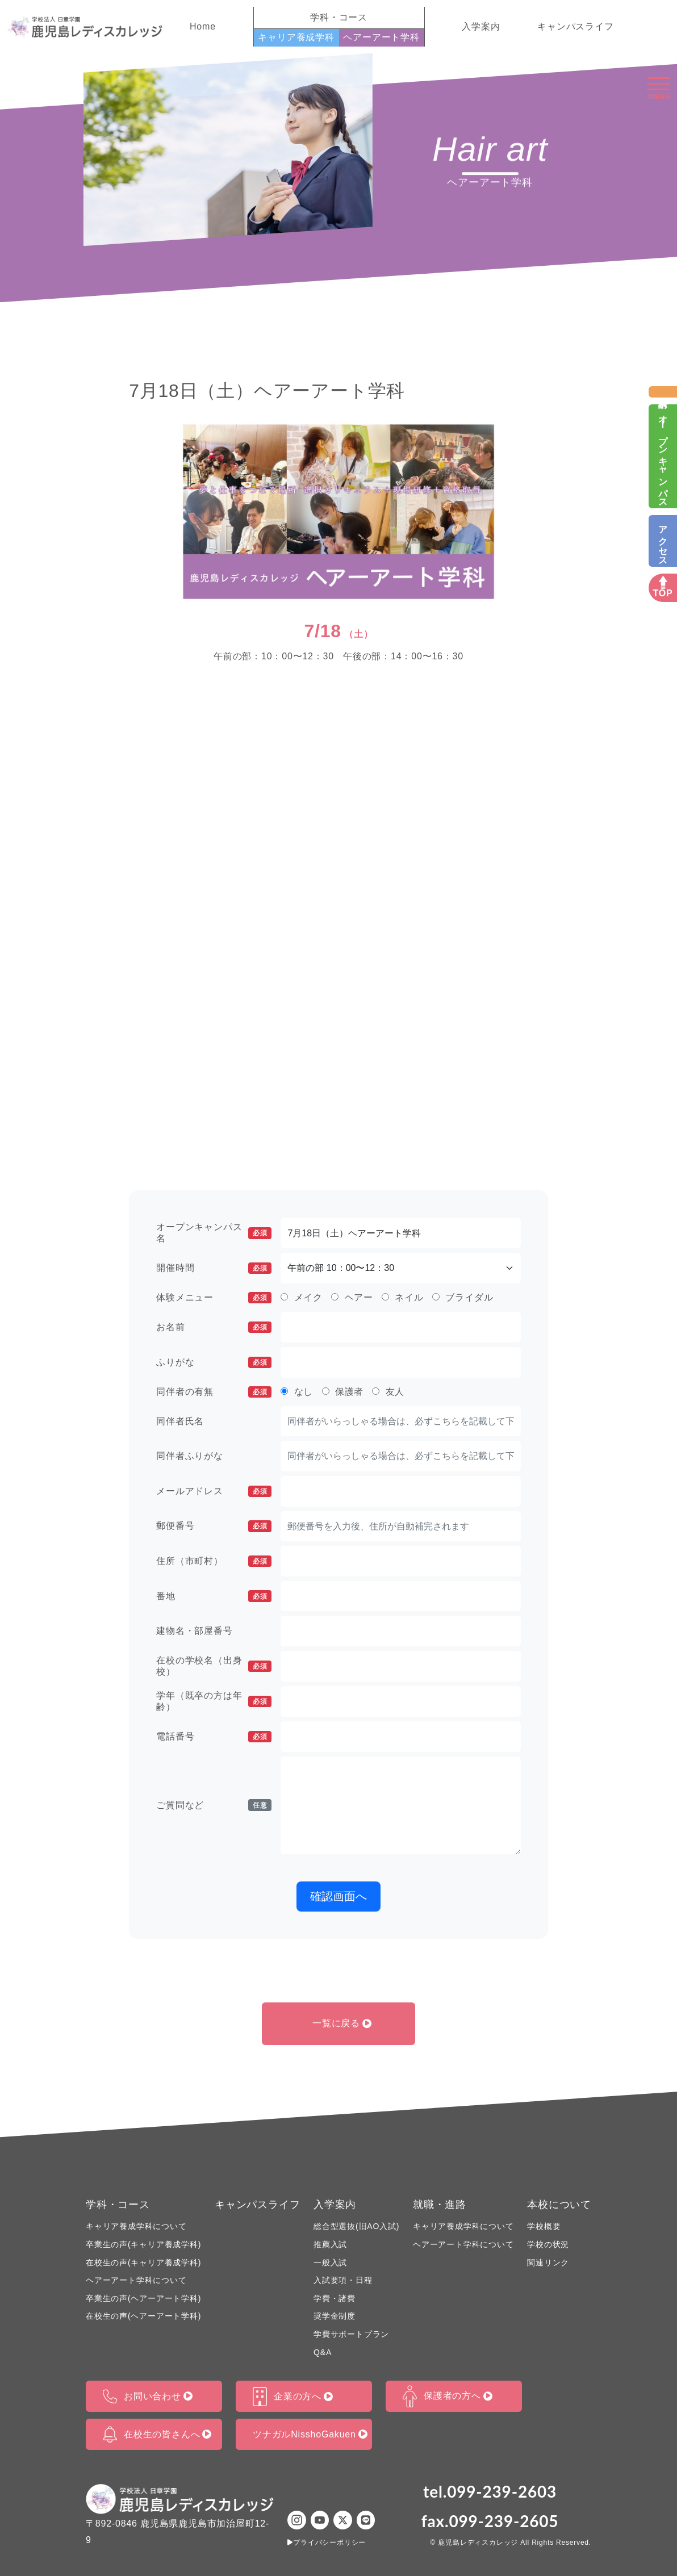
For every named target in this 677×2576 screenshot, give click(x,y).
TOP (662, 593)
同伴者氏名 (180, 1421)
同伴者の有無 (213, 1392)
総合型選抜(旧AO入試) (356, 2226)
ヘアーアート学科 (381, 37)
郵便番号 (213, 1526)
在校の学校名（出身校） (213, 1665)
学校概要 (544, 2226)
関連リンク (548, 2262)
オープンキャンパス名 (213, 1232)
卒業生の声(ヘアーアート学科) (143, 2298)
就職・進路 (439, 2204)
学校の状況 (548, 2244)
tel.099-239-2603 (490, 2491)
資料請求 (663, 391)
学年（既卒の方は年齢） (213, 1701)
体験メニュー (213, 1297)
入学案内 (481, 26)
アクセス (663, 541)
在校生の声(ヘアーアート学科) (143, 2315)
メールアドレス (213, 1491)
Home (203, 26)
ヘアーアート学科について (136, 2280)
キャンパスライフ (575, 26)
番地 (213, 1595)
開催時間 (213, 1268)
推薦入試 (330, 2244)
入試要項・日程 (343, 2280)
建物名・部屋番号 (194, 1631)
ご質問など (213, 1804)
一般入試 (330, 2262)
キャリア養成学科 (296, 37)
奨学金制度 (335, 2315)
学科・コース (118, 2204)
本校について (559, 2204)
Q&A (323, 2352)
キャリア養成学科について (136, 2226)
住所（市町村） (213, 1561)
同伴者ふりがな (189, 1456)
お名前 (213, 1327)
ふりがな (213, 1362)
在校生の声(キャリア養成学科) (143, 2262)
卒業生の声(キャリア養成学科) (143, 2244)
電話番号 (213, 1736)
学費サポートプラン (351, 2334)
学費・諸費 (335, 2298)
